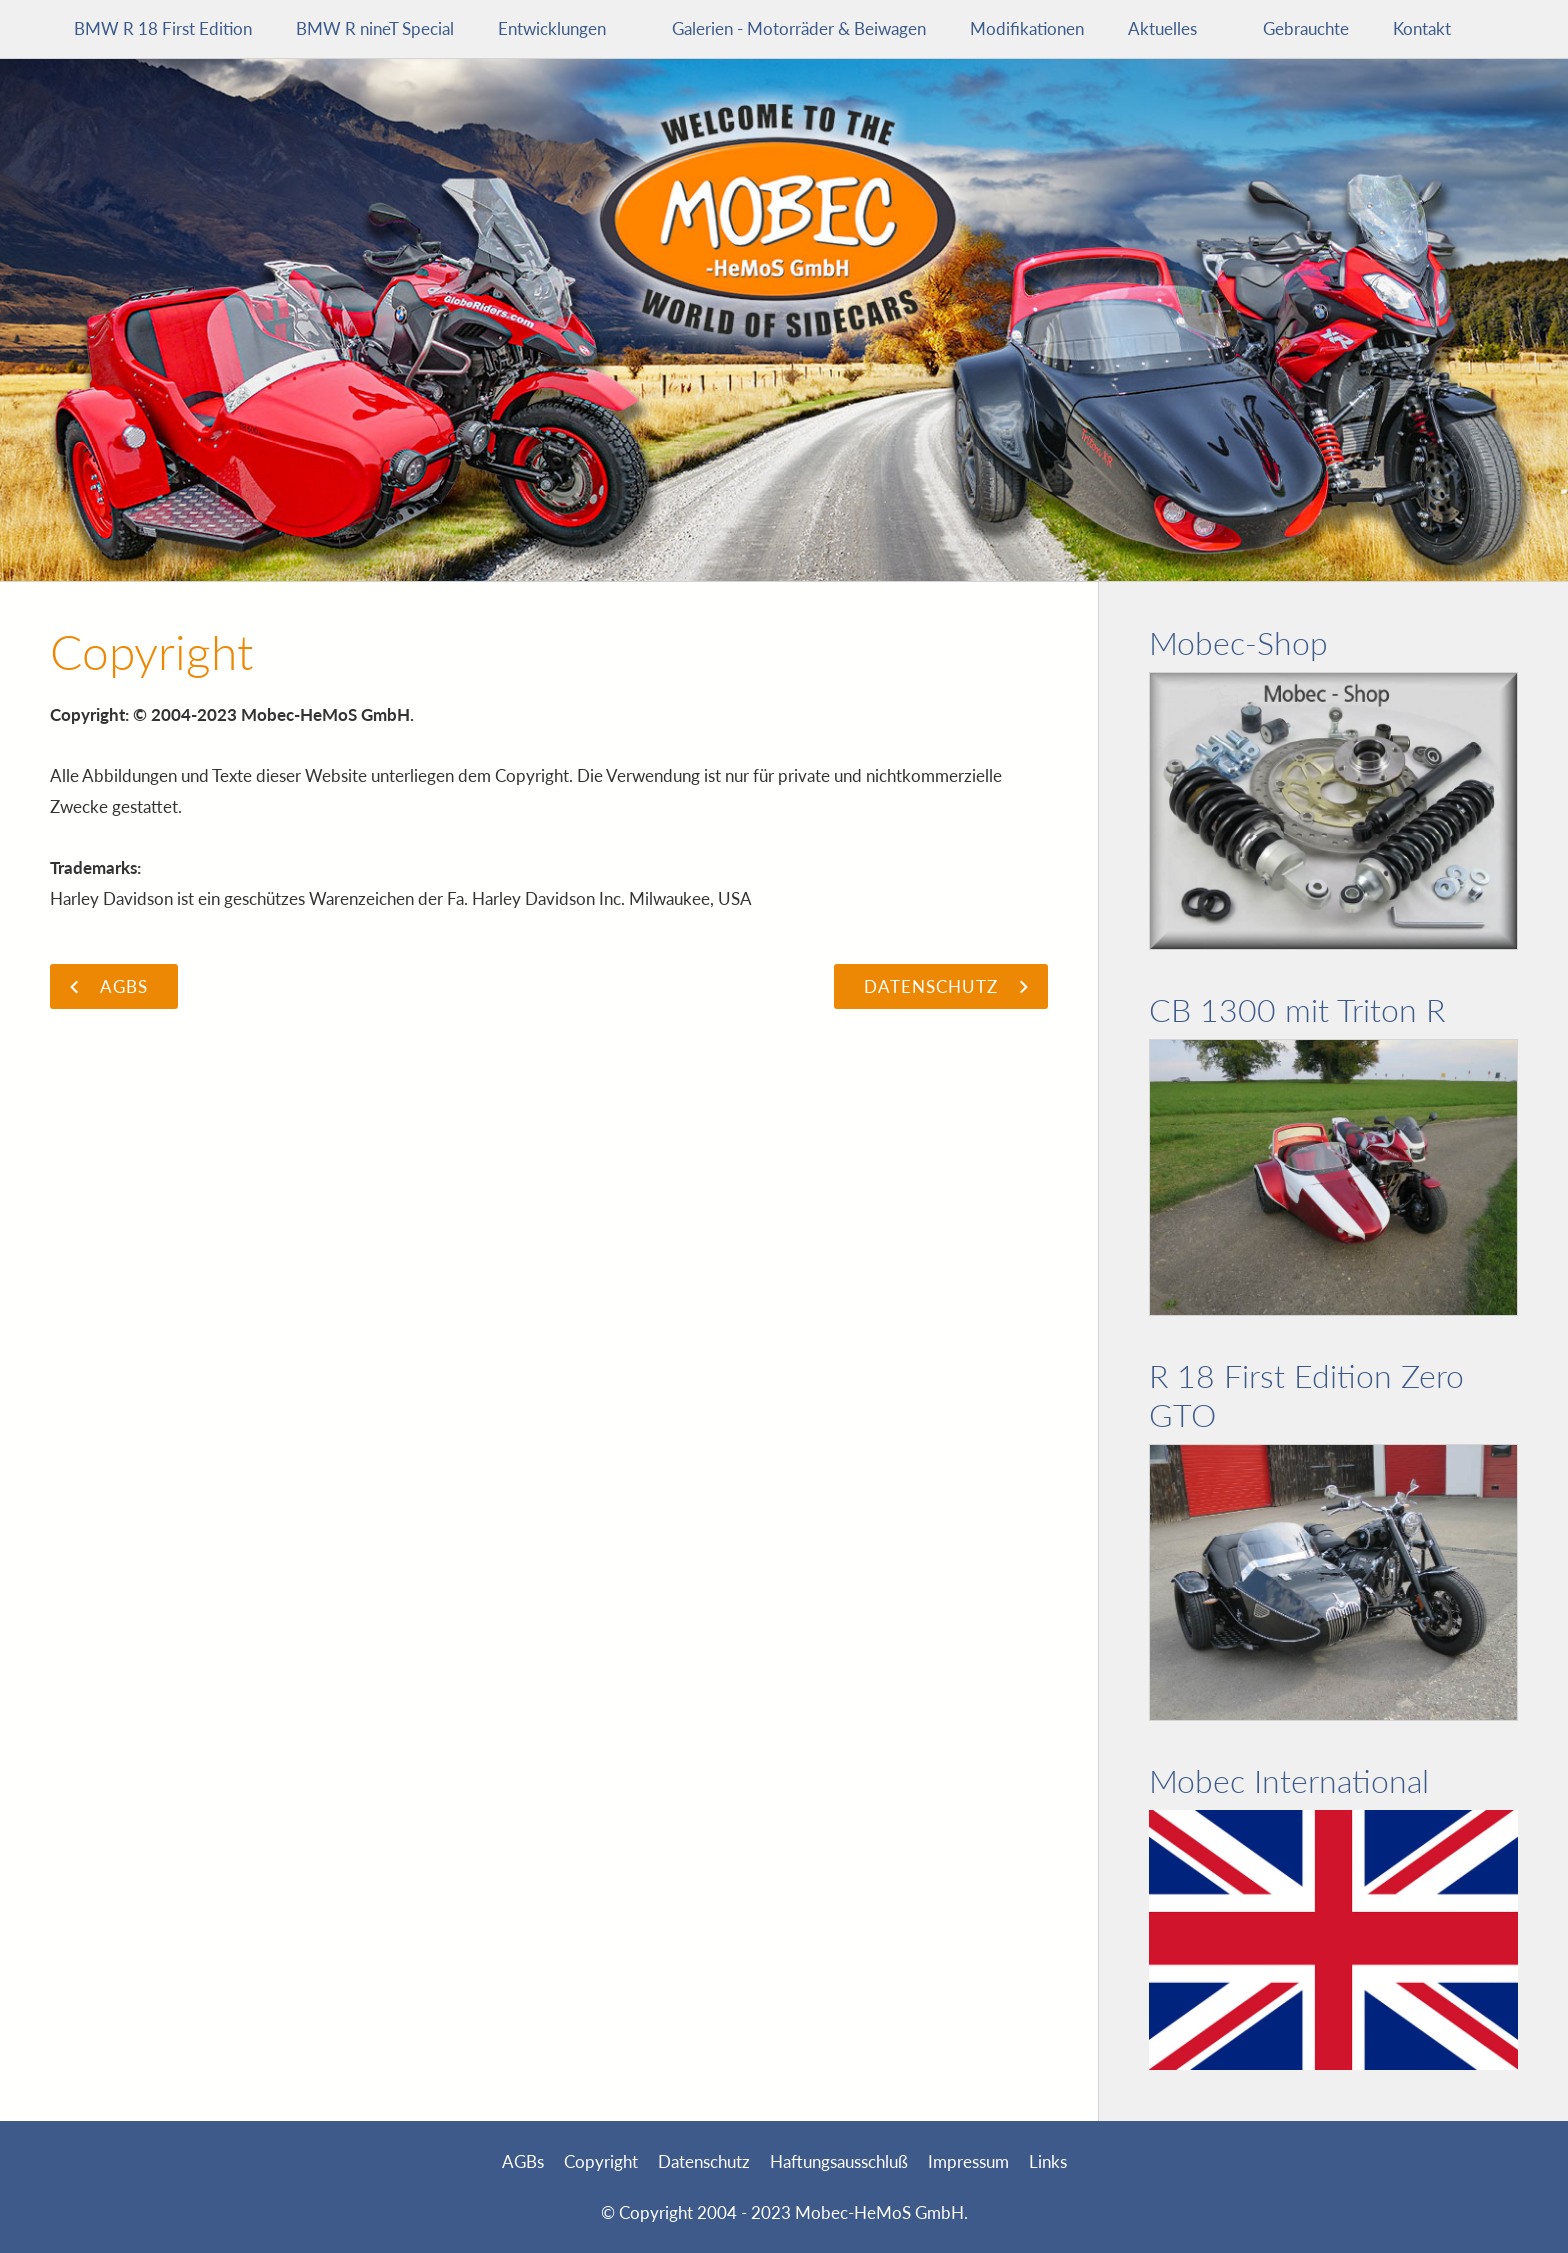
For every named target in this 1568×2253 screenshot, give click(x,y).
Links (1048, 2161)
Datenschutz (704, 2161)
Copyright (601, 2161)
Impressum (968, 2161)
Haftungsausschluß (839, 2161)
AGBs (523, 2161)
